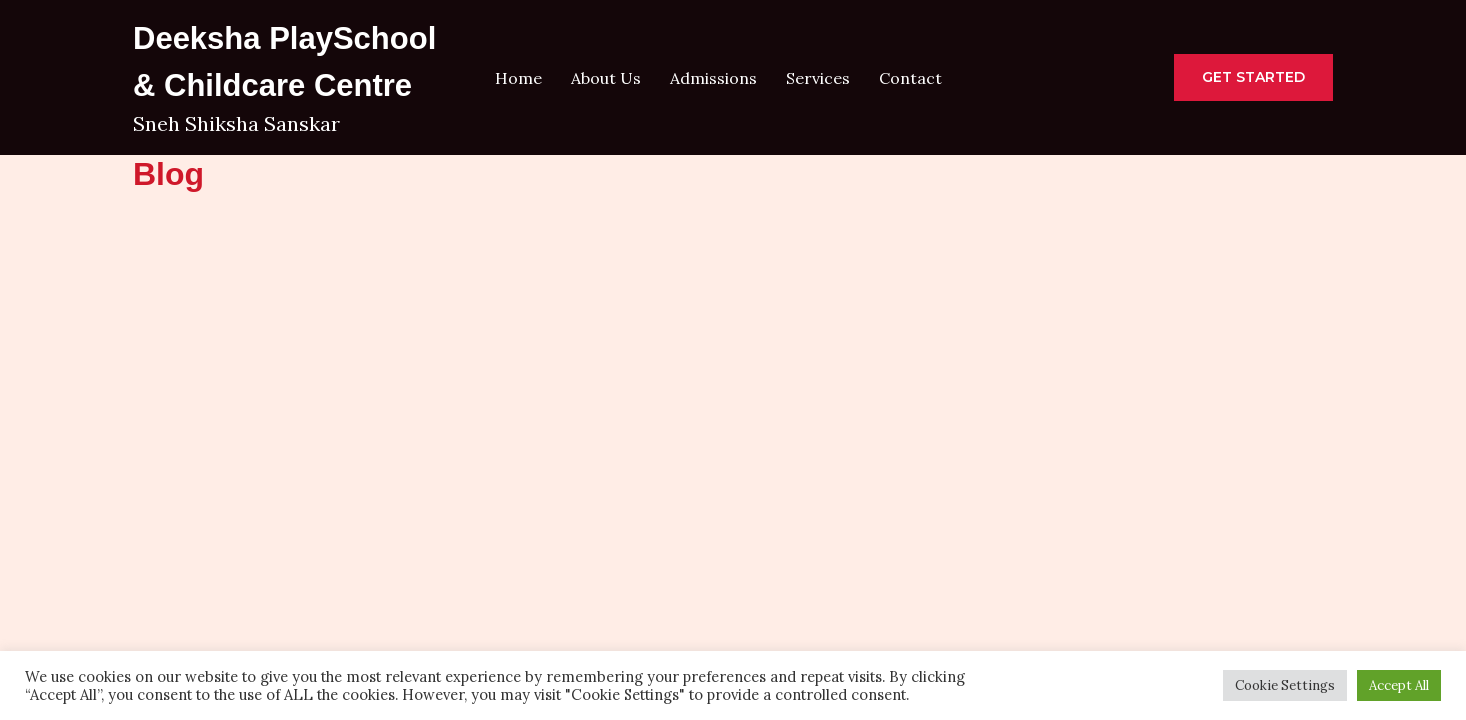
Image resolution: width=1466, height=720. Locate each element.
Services (818, 78)
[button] (1253, 78)
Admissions (713, 78)
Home (518, 78)
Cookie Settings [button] (1285, 685)
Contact (910, 78)
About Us (606, 78)
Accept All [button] (1399, 685)
